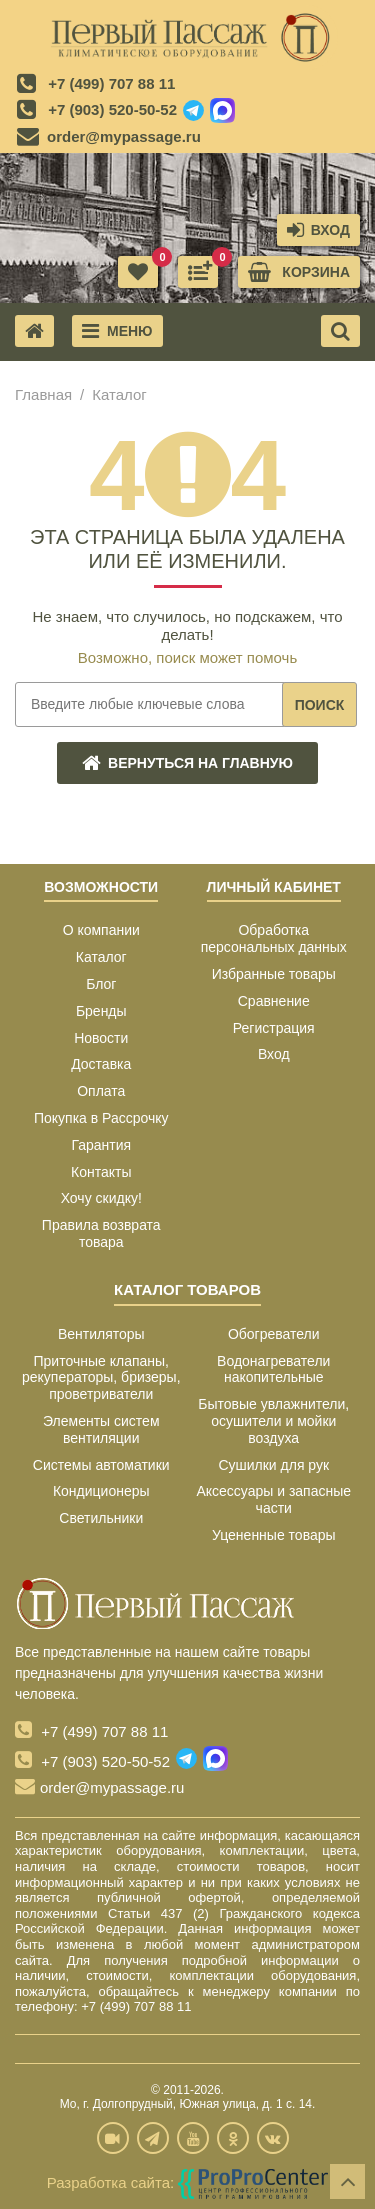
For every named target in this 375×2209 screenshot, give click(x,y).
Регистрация (274, 1028)
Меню (117, 331)
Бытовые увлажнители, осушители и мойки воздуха (273, 1421)
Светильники (101, 1518)
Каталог (101, 957)
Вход (274, 1054)
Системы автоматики (101, 1465)
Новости (101, 1038)
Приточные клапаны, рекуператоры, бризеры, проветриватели (101, 1378)
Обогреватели (274, 1334)
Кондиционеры (101, 1491)
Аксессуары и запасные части (273, 1499)
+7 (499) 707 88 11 (111, 83)
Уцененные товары (274, 1535)
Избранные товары (274, 974)
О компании (101, 930)
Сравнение (274, 1001)
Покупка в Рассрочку (101, 1118)
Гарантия (101, 1145)
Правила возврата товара (101, 1233)
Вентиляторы (101, 1334)
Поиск (320, 705)
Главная (43, 394)
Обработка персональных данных (274, 938)
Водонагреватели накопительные (273, 1369)
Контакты (101, 1172)
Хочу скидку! (101, 1198)
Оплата (101, 1091)
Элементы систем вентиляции (101, 1429)
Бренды (101, 1011)
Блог (101, 984)
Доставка (101, 1064)
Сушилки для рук (273, 1465)
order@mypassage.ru (124, 136)
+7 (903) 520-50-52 (112, 109)
